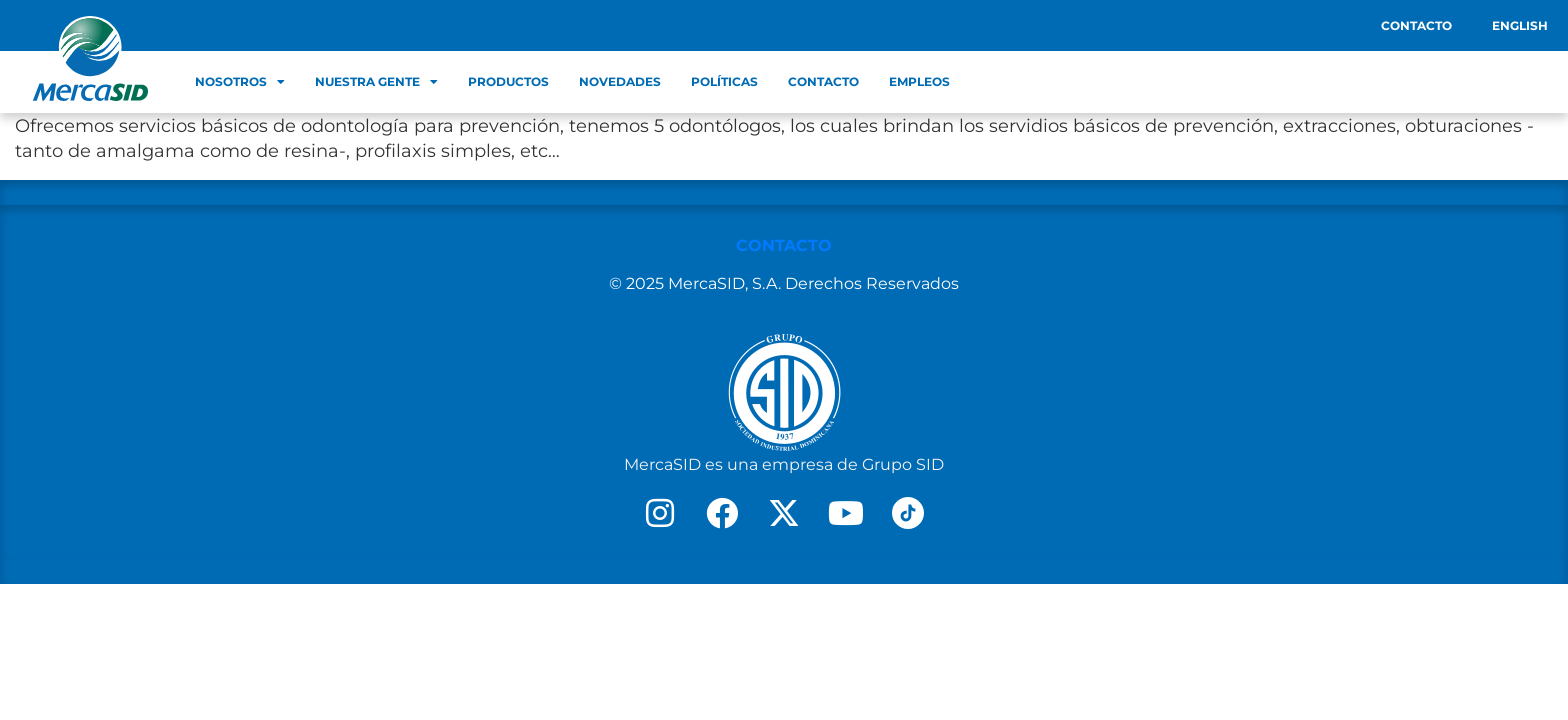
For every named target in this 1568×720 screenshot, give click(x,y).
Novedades (620, 81)
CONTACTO (784, 245)
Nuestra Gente (376, 82)
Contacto (1416, 25)
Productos (508, 81)
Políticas (724, 81)
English (1520, 25)
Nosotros (240, 82)
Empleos (919, 81)
